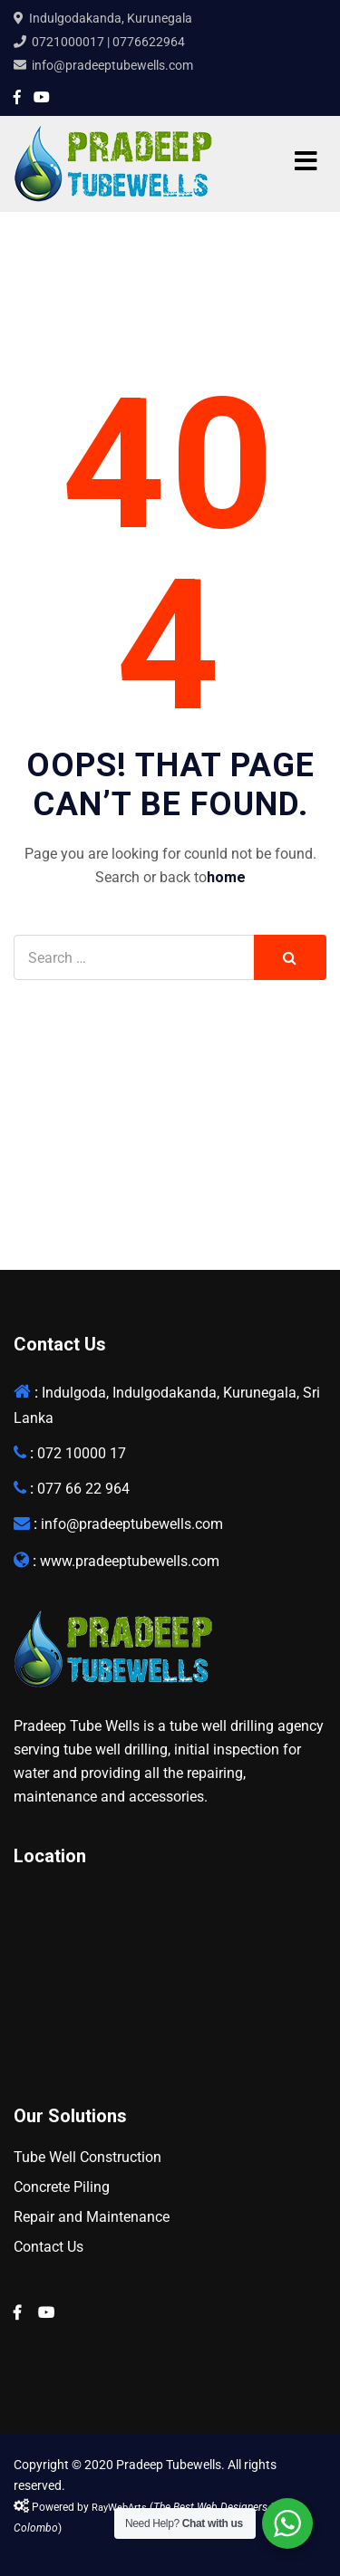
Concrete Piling (62, 2187)
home (226, 877)
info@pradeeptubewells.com (112, 65)
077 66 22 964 (83, 1488)
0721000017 (68, 41)
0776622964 (148, 41)
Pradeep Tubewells (168, 2464)
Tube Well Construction (87, 2157)
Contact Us (48, 2246)
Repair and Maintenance (92, 2216)
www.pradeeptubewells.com (129, 1561)
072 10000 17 (81, 1453)
